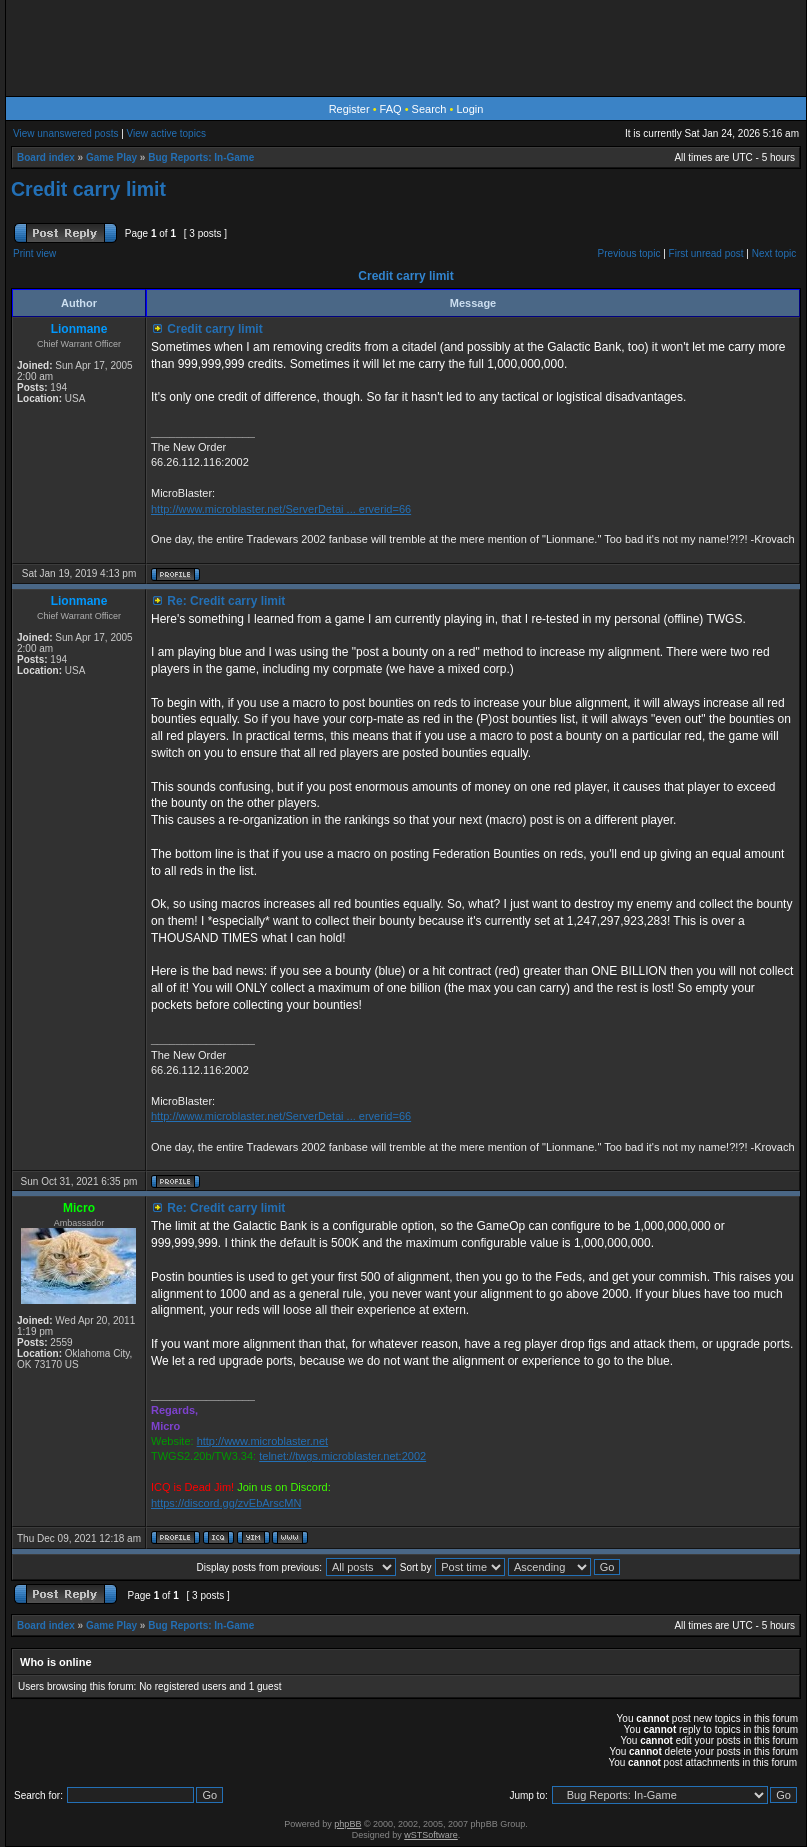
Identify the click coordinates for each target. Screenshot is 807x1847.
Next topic (774, 253)
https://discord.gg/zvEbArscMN (226, 1503)
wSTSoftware (431, 1835)
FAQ (391, 109)
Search (429, 109)
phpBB (347, 1824)
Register (349, 109)
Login (469, 109)
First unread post (706, 253)
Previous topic (629, 253)
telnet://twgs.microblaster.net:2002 (342, 1456)
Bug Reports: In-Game (201, 157)
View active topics (166, 133)
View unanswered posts (65, 133)
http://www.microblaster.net (262, 1441)
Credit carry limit (88, 189)
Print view (34, 253)
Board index (46, 157)
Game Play (111, 157)
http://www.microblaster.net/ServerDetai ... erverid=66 (281, 509)
